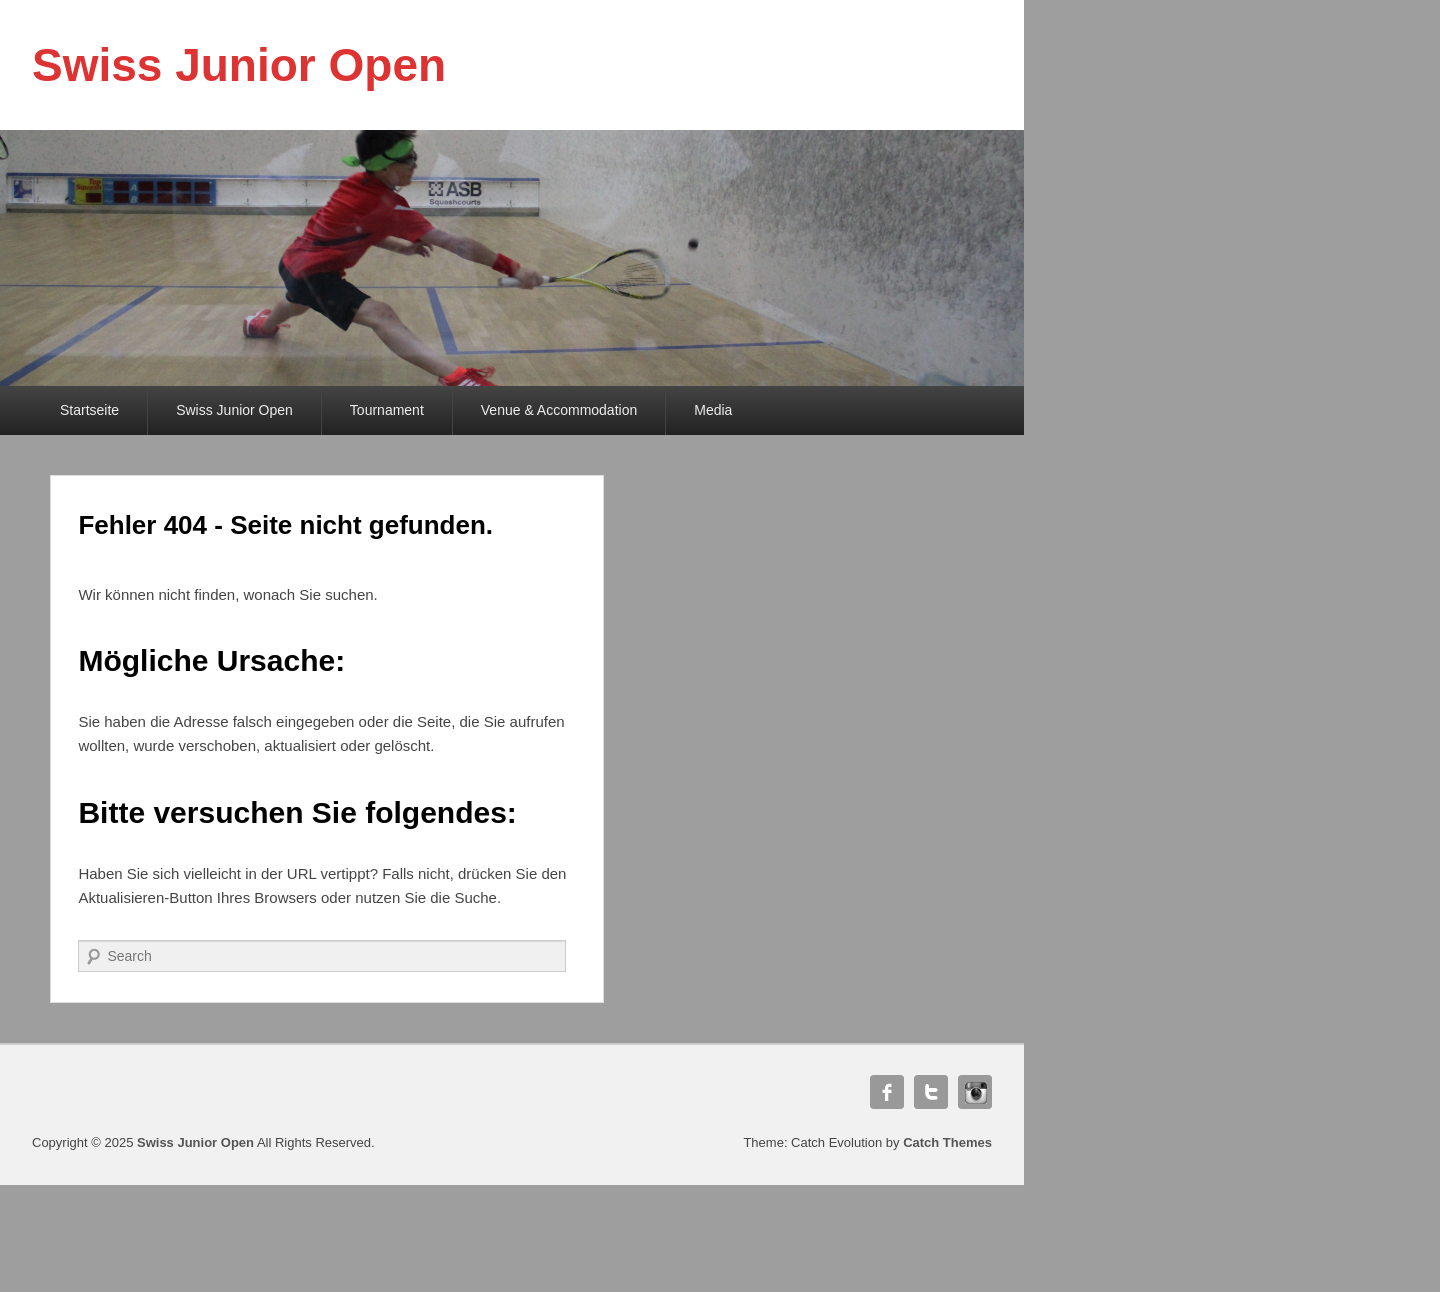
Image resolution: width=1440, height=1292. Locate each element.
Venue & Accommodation (559, 410)
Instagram (975, 1092)
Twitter (931, 1092)
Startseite (89, 410)
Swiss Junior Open (239, 65)
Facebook (887, 1092)
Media (713, 410)
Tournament (387, 410)
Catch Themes (947, 1142)
